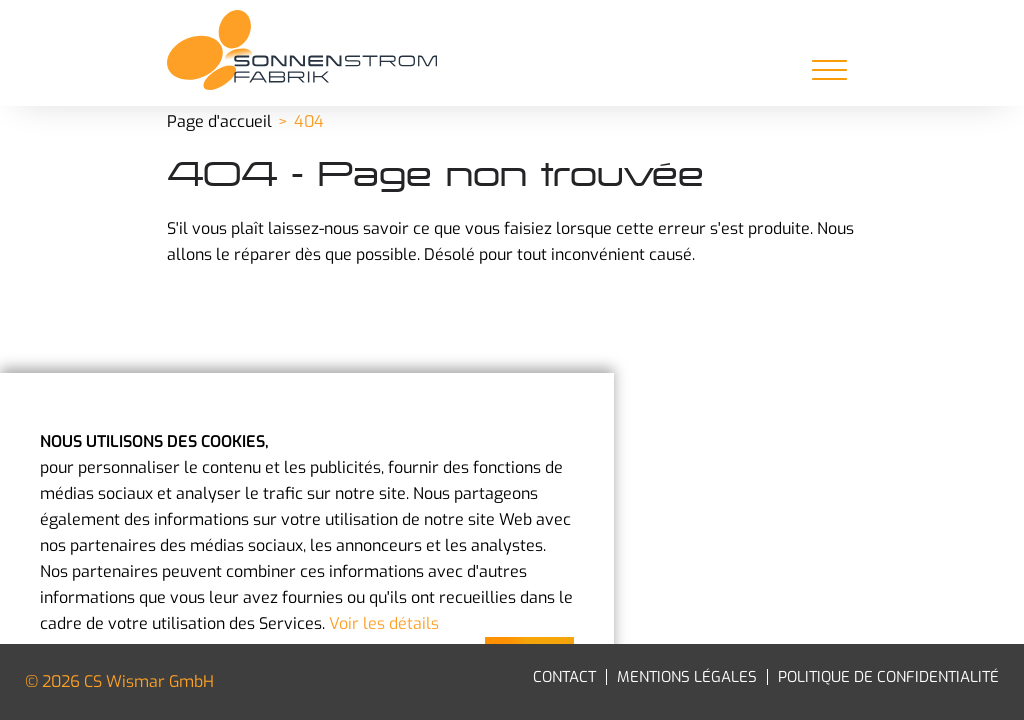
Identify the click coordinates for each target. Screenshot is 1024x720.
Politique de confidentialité (888, 677)
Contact (564, 677)
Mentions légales (687, 677)
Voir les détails (384, 623)
